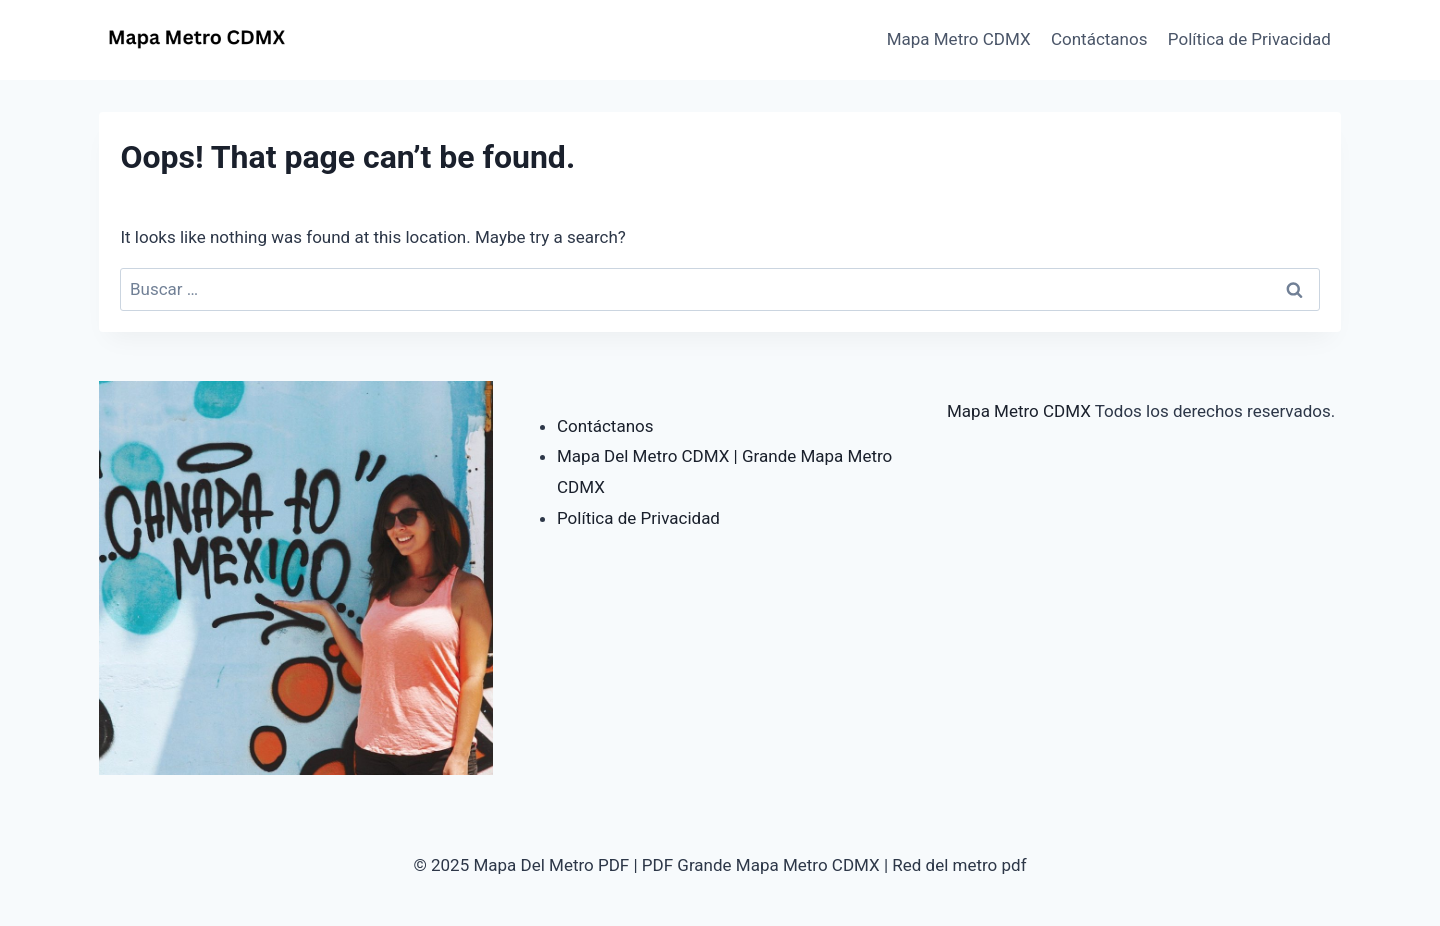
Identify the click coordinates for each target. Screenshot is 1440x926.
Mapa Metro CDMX (959, 39)
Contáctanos (1099, 39)
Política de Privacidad (1249, 39)
